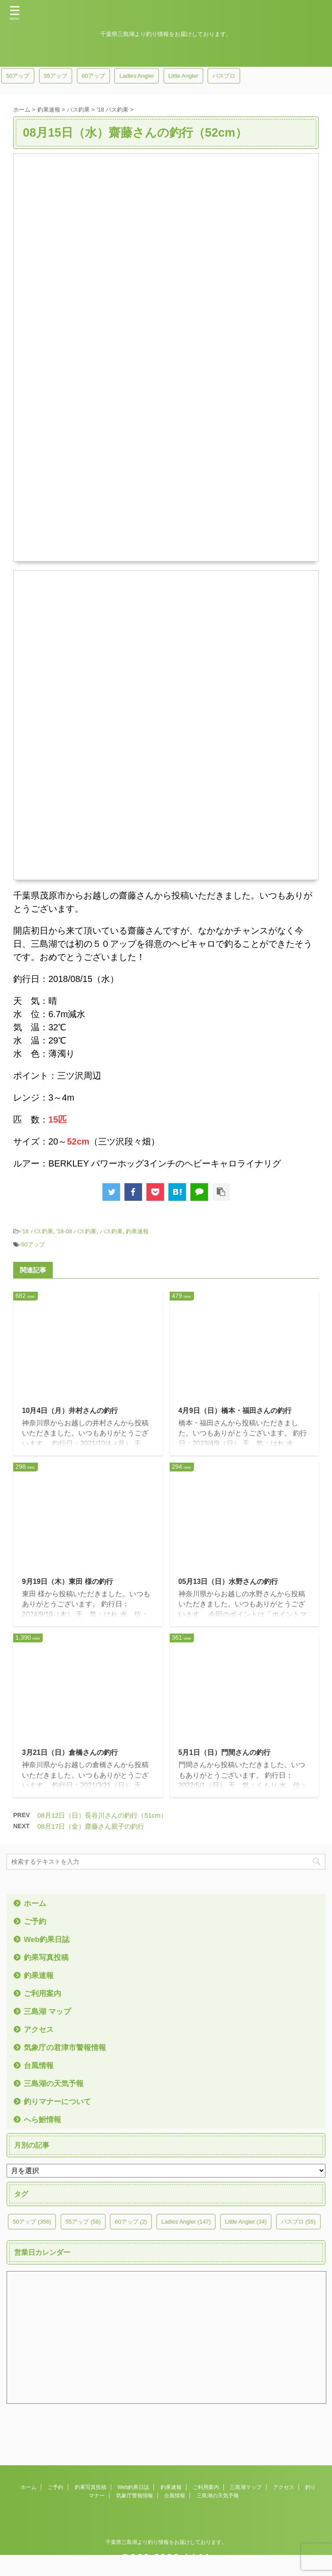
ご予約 (35, 1923)
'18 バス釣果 (37, 1231)
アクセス (39, 2031)
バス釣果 (111, 1231)
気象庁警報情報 (134, 2487)
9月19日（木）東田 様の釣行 (67, 1582)
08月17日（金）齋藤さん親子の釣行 (90, 1828)
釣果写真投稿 (47, 1959)
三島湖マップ (246, 2479)
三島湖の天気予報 (55, 2085)
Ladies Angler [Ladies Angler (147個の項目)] (137, 75)
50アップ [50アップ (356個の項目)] (17, 75)
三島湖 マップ (48, 2013)
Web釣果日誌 (48, 1941)
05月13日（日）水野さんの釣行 (229, 1582)
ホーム (35, 1905)
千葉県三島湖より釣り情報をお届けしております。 (166, 2534)
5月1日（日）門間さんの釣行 (225, 1753)
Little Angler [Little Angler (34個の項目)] (183, 75)
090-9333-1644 (166, 2549)
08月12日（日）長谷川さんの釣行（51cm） (102, 1817)
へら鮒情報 (43, 2121)
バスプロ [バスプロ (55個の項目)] (223, 75)
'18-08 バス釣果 (76, 1231)
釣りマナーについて (59, 2103)
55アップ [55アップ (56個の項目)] (55, 75)
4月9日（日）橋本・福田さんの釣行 (235, 1410)
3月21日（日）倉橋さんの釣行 (70, 1753)
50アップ (32, 1244)
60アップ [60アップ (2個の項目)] (93, 75)
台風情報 (39, 2067)
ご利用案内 (43, 1995)
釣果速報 (137, 1231)
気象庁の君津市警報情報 (67, 2049)
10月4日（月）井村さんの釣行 (70, 1410)
